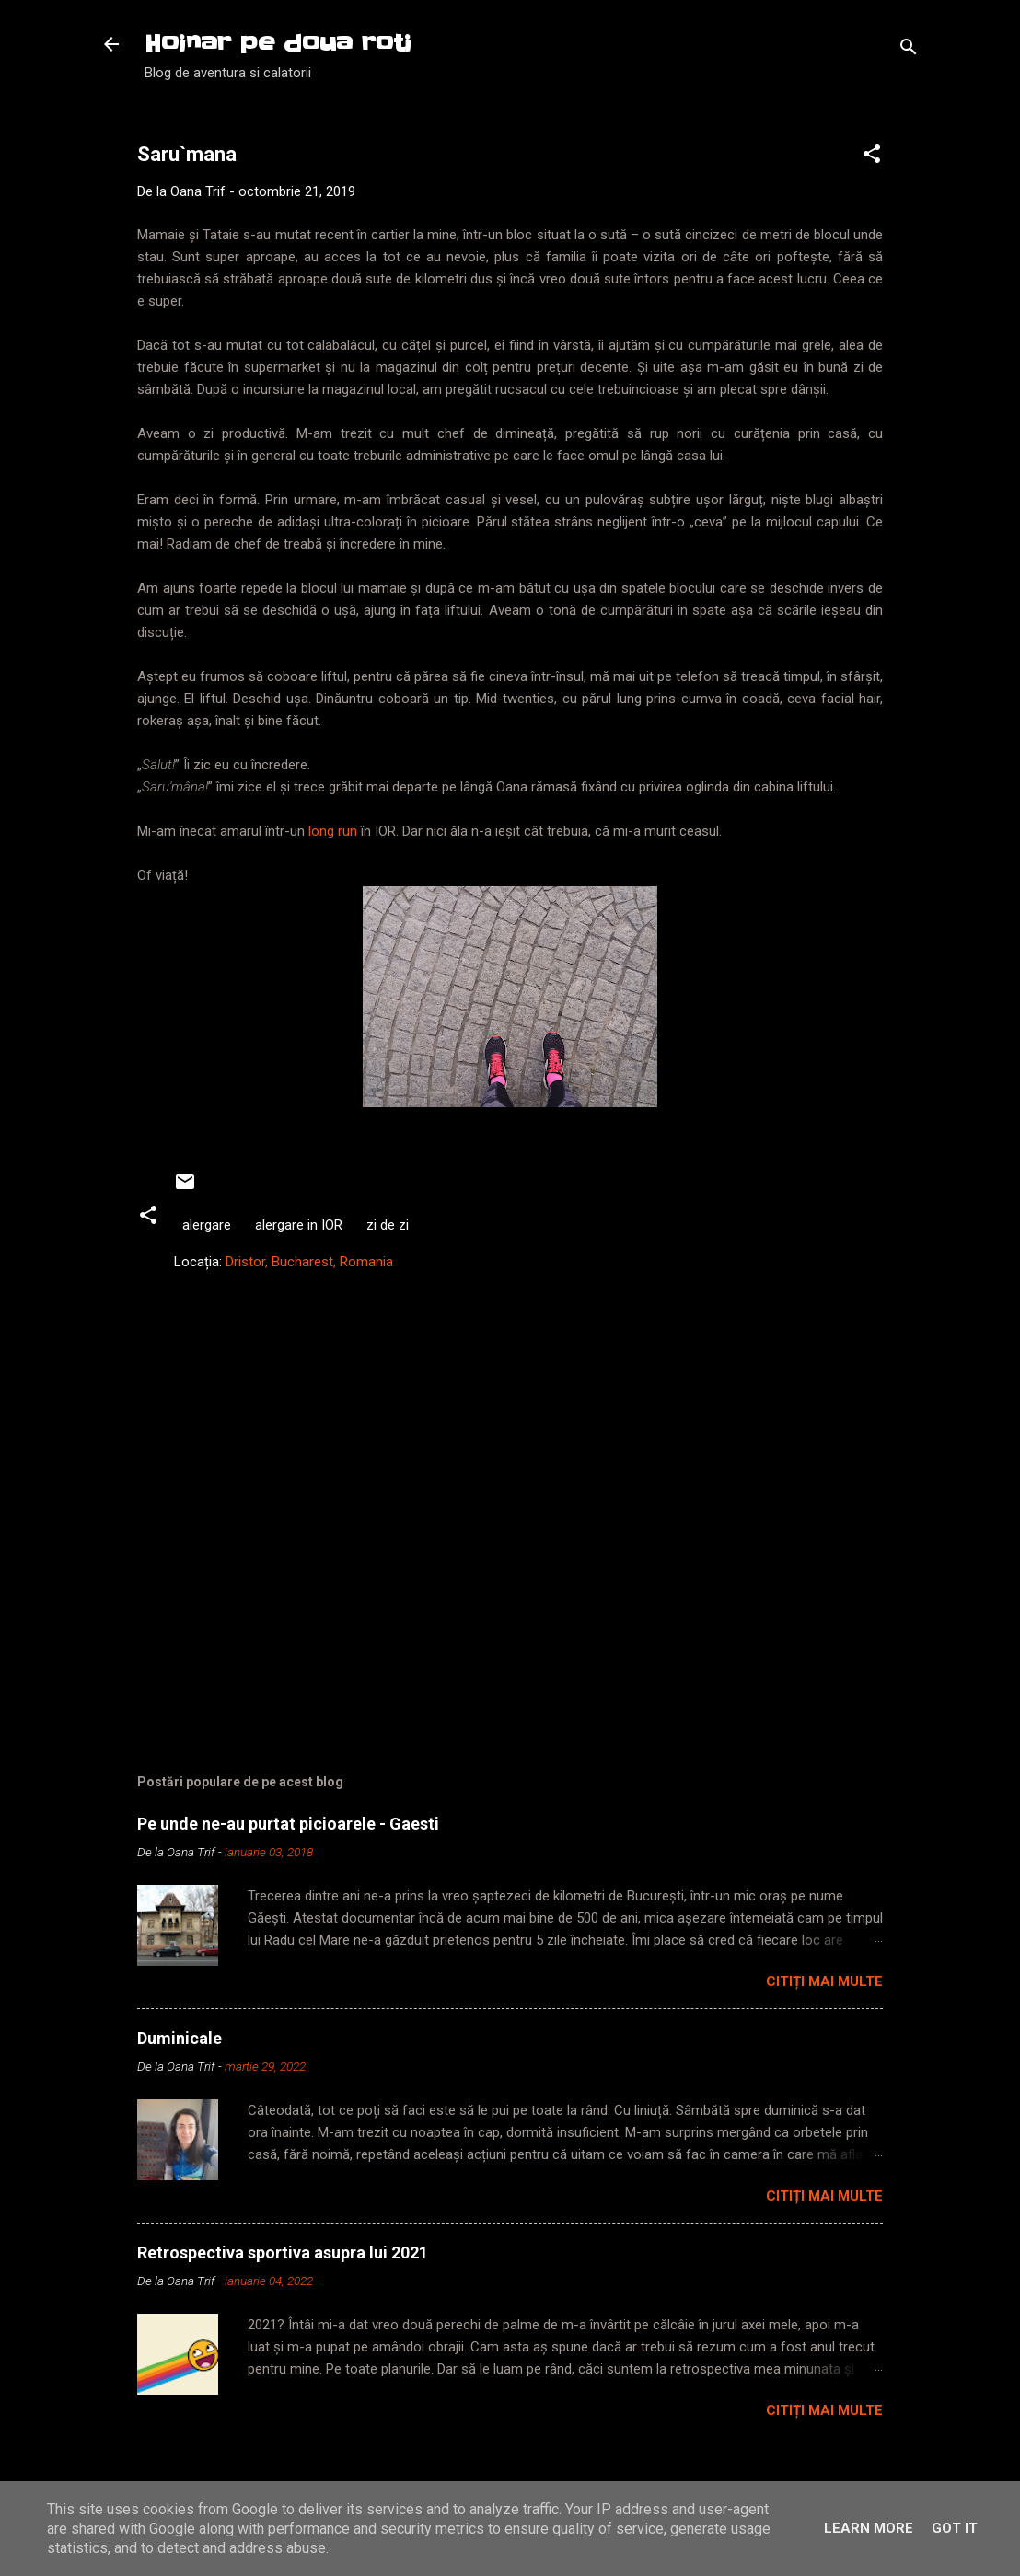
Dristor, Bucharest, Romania (309, 1261)
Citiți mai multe (824, 1981)
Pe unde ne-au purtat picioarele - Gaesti (288, 1823)
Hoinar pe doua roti (278, 44)
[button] (872, 157)
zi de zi (387, 1225)
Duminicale (179, 2038)
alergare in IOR (298, 1225)
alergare (206, 1225)
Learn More (868, 2528)
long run (332, 831)
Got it (955, 2528)
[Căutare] (909, 50)
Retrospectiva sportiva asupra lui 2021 (282, 2252)
